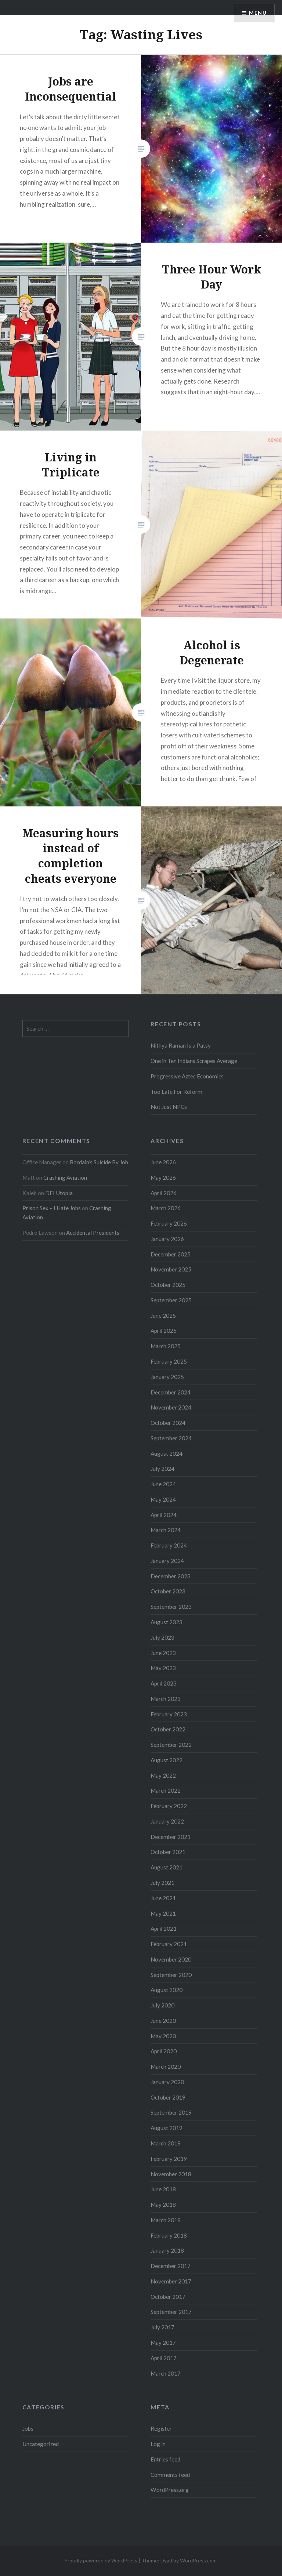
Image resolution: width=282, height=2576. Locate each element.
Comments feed (170, 2474)
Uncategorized (40, 2444)
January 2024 (167, 1560)
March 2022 (166, 1790)
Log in (158, 2444)
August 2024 (166, 1453)
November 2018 (171, 2174)
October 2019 (168, 2097)
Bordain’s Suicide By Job (99, 1162)
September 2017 (171, 2311)
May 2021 (163, 1913)
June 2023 (163, 1653)
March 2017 (166, 2373)
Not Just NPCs (169, 1106)
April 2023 (164, 1683)
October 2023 (168, 1591)
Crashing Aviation (65, 1177)
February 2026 (169, 1223)
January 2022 (167, 1821)
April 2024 (164, 1515)
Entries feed (165, 2459)
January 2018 (167, 2250)
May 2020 (163, 2036)
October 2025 (168, 1284)
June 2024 (163, 1484)
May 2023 (163, 1668)
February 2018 (169, 2235)
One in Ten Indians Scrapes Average (194, 1060)
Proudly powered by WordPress (100, 2560)
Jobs (27, 2428)
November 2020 (171, 1959)
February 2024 (169, 1545)
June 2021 (163, 1898)
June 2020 (163, 2020)
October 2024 (168, 1422)
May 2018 (163, 2204)
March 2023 (166, 1698)
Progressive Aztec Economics (187, 1076)
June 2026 (163, 1162)
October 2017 (168, 2296)
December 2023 (171, 1576)
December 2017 (171, 2266)
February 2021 (169, 1944)
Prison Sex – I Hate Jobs (51, 1208)
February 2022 (169, 1806)
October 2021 (168, 1851)
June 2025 (163, 1315)
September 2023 (171, 1606)
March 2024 (166, 1530)
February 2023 (169, 1714)
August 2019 (166, 2128)
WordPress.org (170, 2489)
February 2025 (169, 1361)
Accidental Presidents (92, 1232)
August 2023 (166, 1622)
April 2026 (164, 1193)
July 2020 (162, 2005)
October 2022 (168, 1729)
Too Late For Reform (176, 1091)
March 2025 (166, 1346)
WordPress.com (198, 2560)
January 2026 (167, 1239)
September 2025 (171, 1300)
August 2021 (166, 1867)
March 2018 (166, 2220)
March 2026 (166, 1208)
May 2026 (163, 1177)
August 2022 (166, 1760)
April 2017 (164, 2358)
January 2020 (167, 2082)
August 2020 (166, 1990)
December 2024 (171, 1392)
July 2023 (162, 1637)
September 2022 (171, 1744)
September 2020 (171, 1974)
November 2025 (171, 1269)
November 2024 (171, 1407)
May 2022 (163, 1775)
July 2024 (162, 1468)
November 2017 (171, 2281)
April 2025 (164, 1330)
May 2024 (163, 1499)
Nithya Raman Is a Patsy (181, 1045)
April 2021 (164, 1928)
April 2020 (164, 2051)
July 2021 (162, 1882)
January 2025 (167, 1377)
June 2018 (163, 2189)
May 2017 (163, 2342)
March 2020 (166, 2066)
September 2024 (171, 1438)
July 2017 (162, 2327)
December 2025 (171, 1254)
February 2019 (169, 2158)
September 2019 (171, 2112)
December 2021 (171, 1836)
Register (161, 2428)
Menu (258, 13)
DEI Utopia (59, 1193)
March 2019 (166, 2143)
